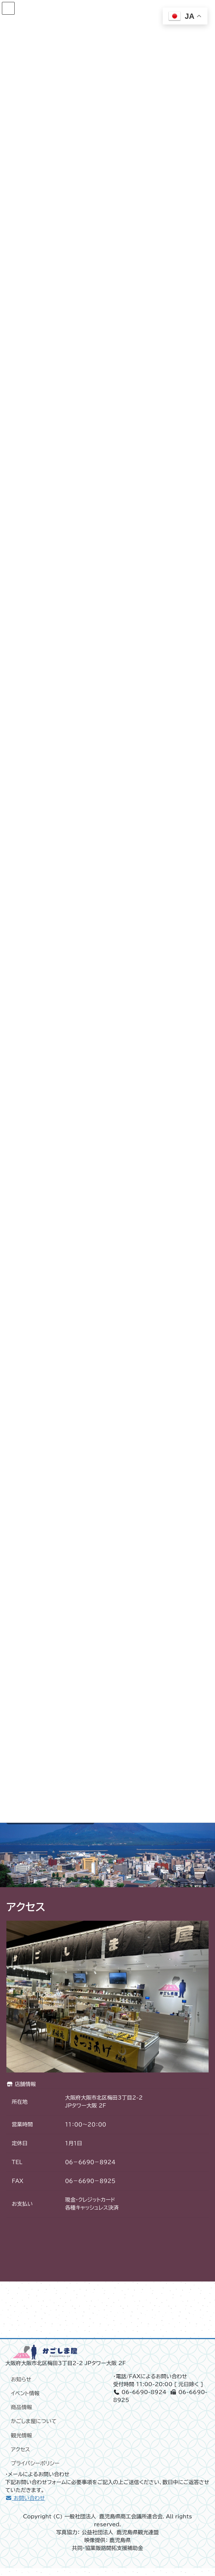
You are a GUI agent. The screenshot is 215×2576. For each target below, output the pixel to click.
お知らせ (21, 2387)
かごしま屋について (33, 2429)
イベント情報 (25, 2401)
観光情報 (21, 2443)
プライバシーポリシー (35, 2471)
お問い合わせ (25, 2506)
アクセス (20, 2457)
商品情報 (21, 2415)
